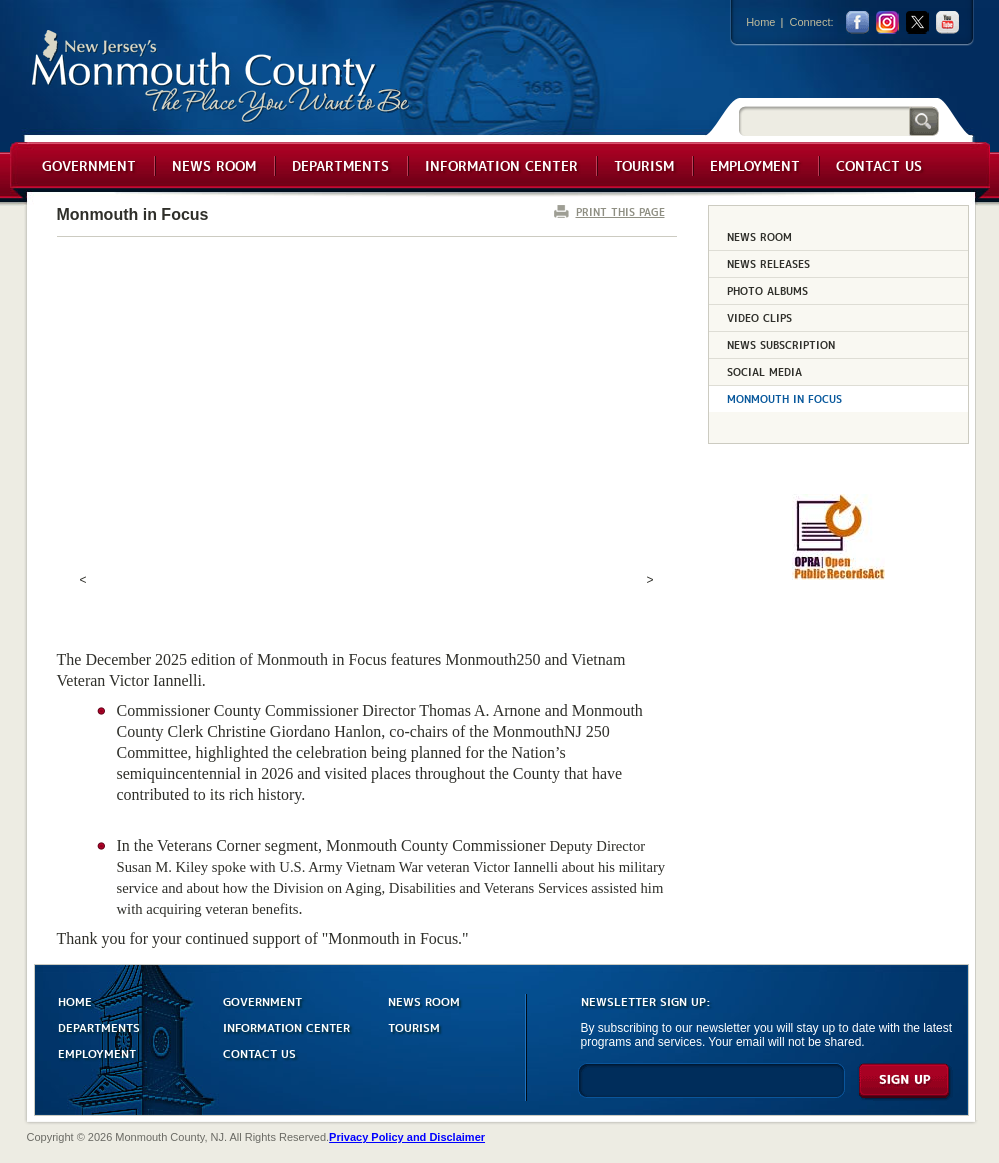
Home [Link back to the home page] (760, 22)
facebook (857, 22)
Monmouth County (221, 76)
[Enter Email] (711, 1089)
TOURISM (414, 1026)
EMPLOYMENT (97, 1052)
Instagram (887, 22)
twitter (917, 22)
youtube (947, 22)
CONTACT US (259, 1052)
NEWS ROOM (424, 1000)
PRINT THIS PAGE (620, 211)
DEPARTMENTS (99, 1026)
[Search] (824, 120)
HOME (75, 1000)
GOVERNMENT (262, 1000)
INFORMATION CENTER (286, 1026)
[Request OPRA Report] (838, 576)
